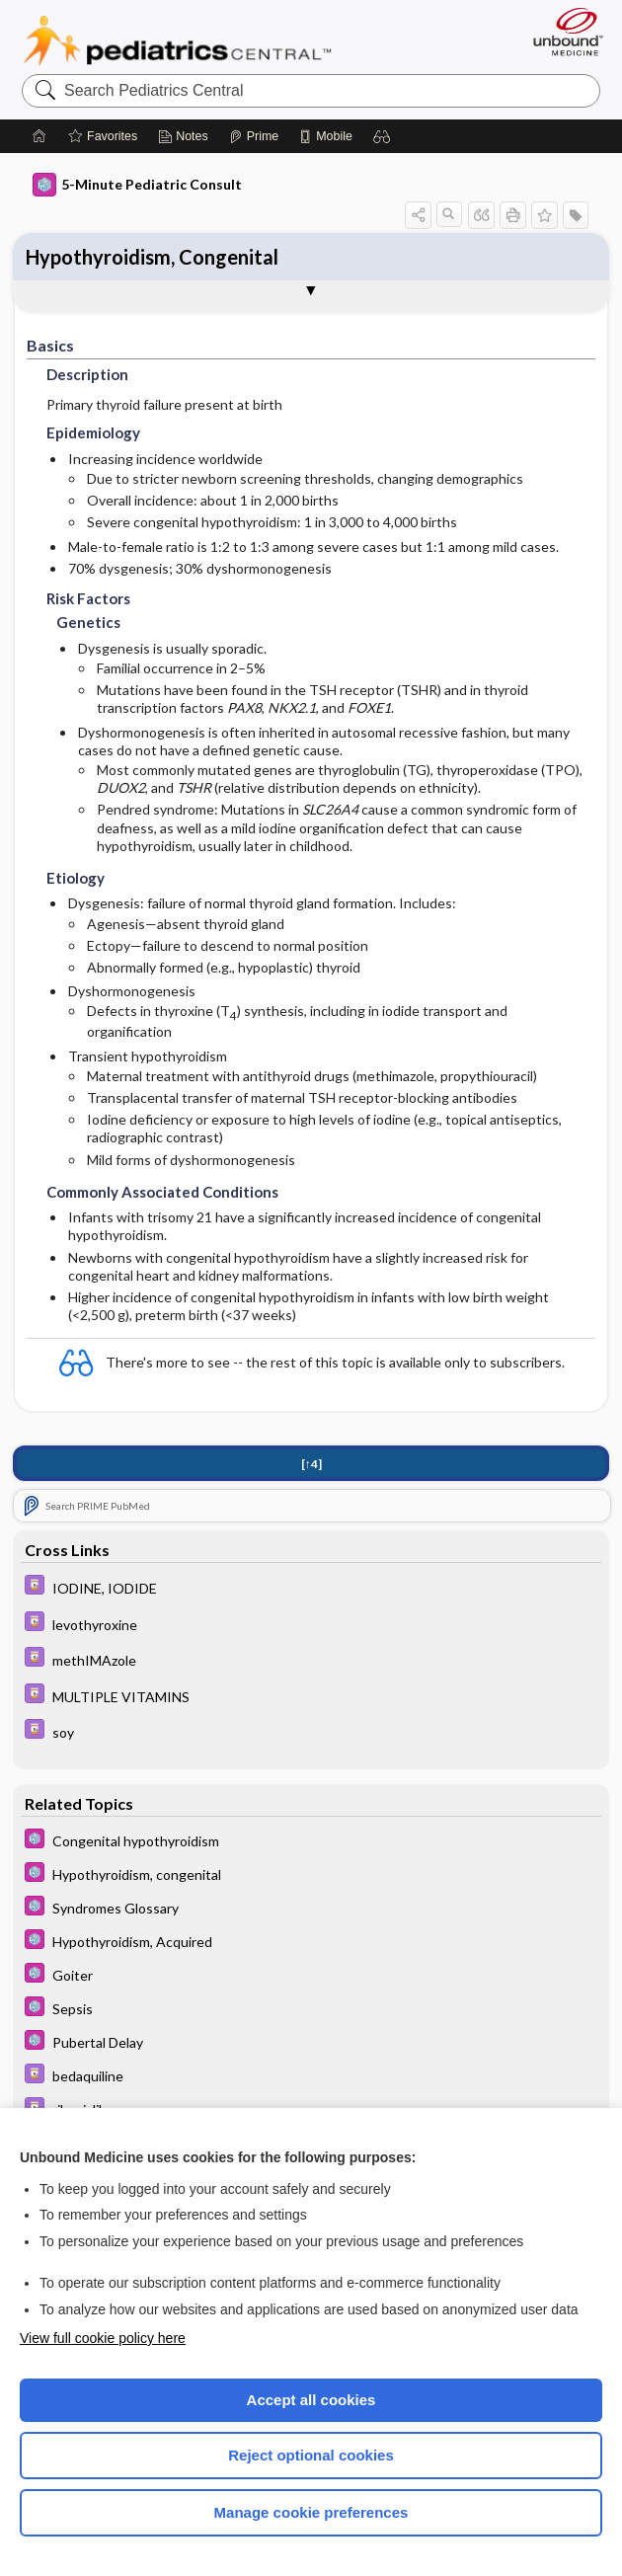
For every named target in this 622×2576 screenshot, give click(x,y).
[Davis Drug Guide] (311, 1587)
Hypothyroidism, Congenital (152, 257)
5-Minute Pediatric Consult (137, 184)
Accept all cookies (311, 2399)
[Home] (39, 136)
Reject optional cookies (311, 2455)
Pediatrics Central (177, 40)
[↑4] (311, 1463)
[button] (382, 136)
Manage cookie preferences (311, 2512)
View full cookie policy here (103, 2338)
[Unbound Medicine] (561, 31)
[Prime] (253, 136)
